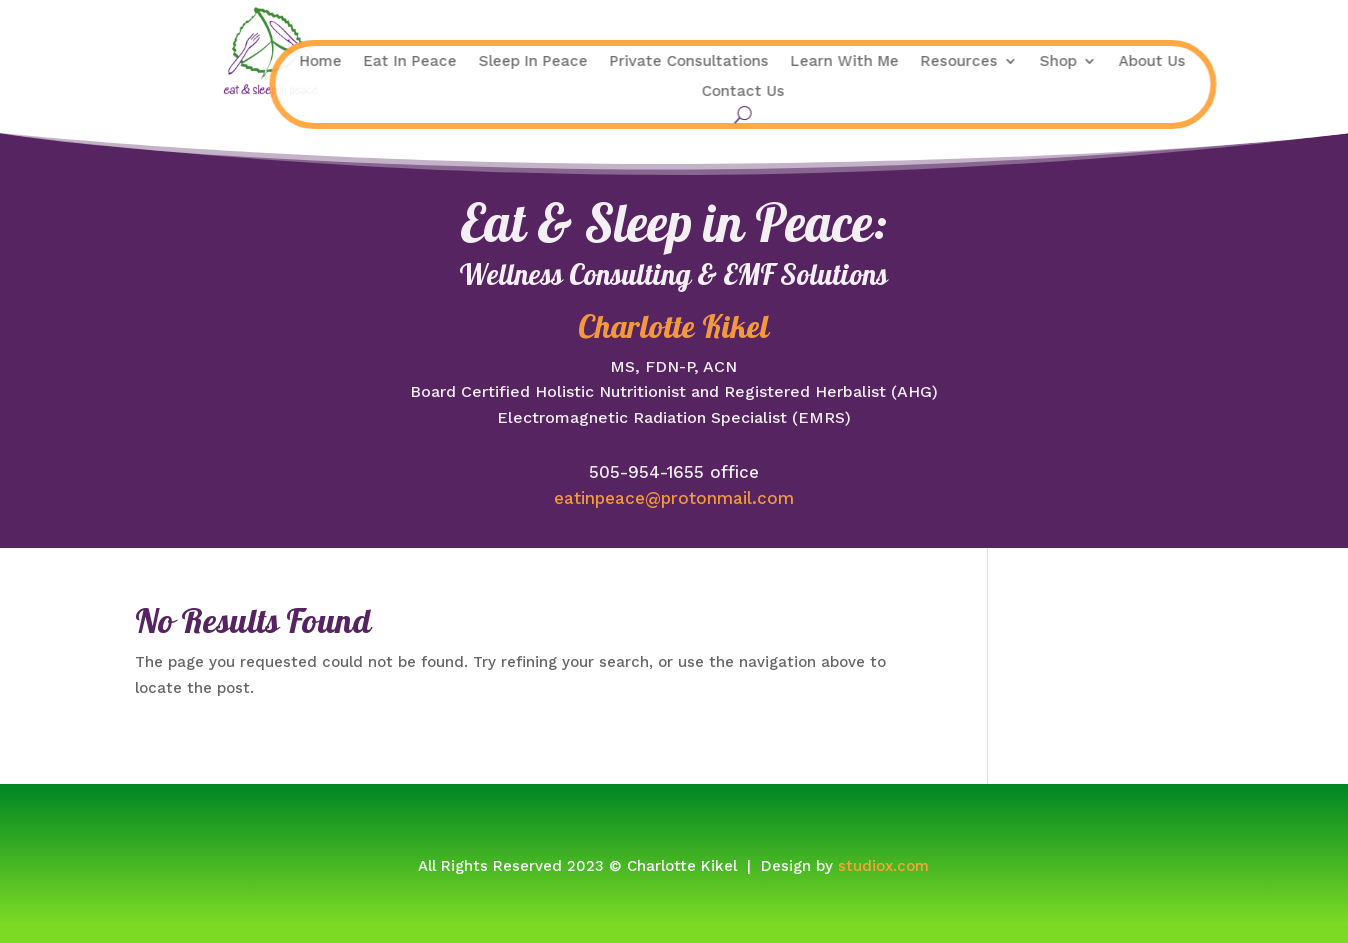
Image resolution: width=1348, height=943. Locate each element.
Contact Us (630, 92)
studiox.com (883, 866)
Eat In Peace (297, 62)
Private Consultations (576, 62)
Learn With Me (732, 62)
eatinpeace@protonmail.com (674, 498)
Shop (945, 62)
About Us (1039, 62)
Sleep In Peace (420, 62)
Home (208, 62)
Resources (846, 62)
